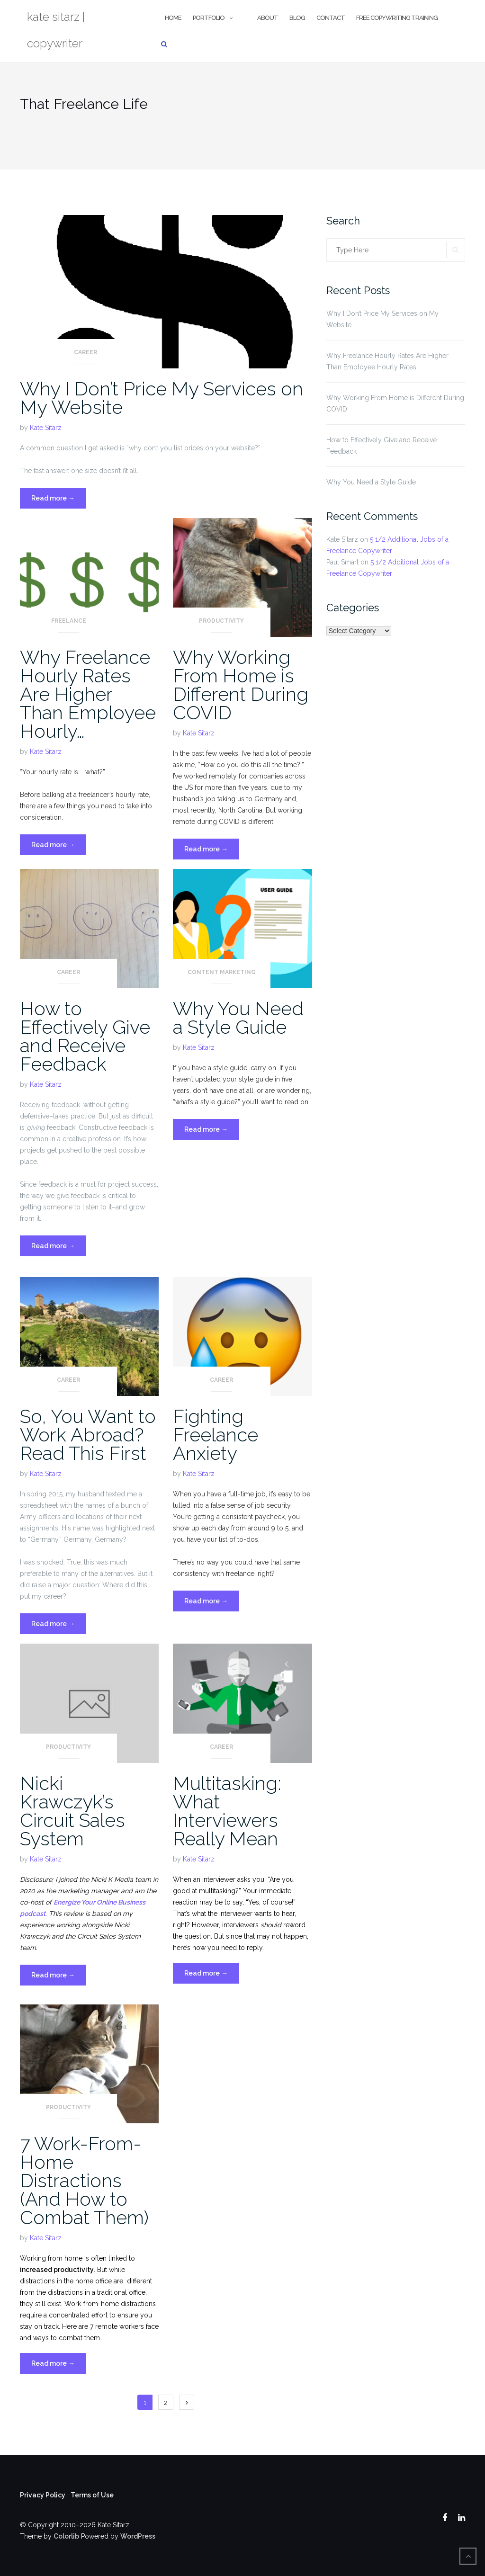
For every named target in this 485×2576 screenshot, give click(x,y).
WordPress (137, 2536)
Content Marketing (222, 972)
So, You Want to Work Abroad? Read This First (88, 1434)
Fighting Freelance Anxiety (215, 1434)
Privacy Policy (42, 2495)
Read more (58, 500)
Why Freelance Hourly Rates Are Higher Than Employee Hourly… (88, 694)
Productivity (221, 620)
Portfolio (209, 17)
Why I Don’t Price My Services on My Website (161, 397)
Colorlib (66, 2536)
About (267, 17)
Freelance (68, 620)
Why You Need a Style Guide (238, 1017)
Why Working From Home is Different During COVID (240, 685)
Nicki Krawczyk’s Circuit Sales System (72, 1811)
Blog (297, 17)
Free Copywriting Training (397, 17)
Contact (330, 17)
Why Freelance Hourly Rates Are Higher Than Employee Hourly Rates (387, 361)
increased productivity (57, 2269)
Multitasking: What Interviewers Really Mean (227, 1811)
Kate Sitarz (46, 427)
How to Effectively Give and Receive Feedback (85, 1036)
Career (85, 352)
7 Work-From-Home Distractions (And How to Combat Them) (84, 2180)
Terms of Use (92, 2495)
